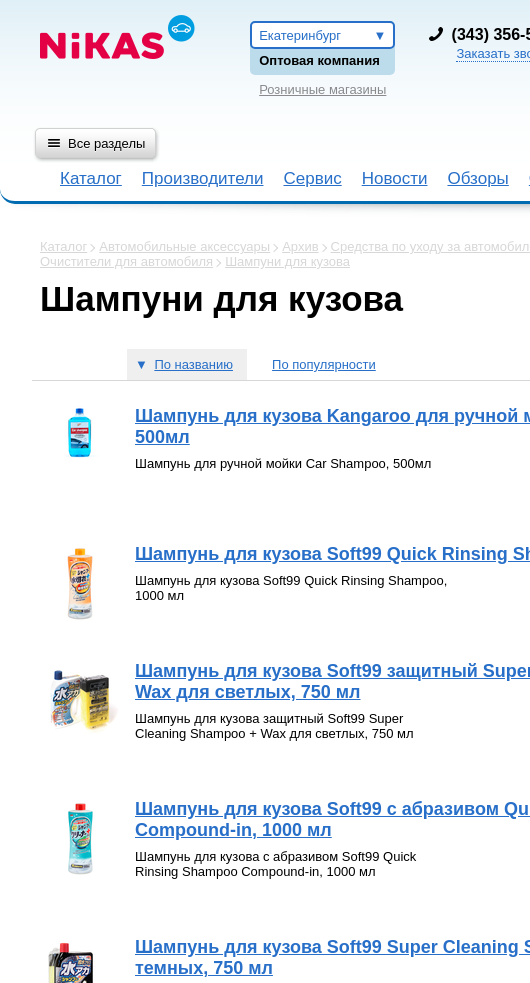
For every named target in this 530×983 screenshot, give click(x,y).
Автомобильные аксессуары (184, 246)
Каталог (91, 178)
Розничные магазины (322, 89)
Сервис (312, 178)
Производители (203, 178)
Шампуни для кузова (287, 261)
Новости (395, 178)
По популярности (324, 364)
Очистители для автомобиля (126, 261)
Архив (300, 246)
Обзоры (478, 178)
